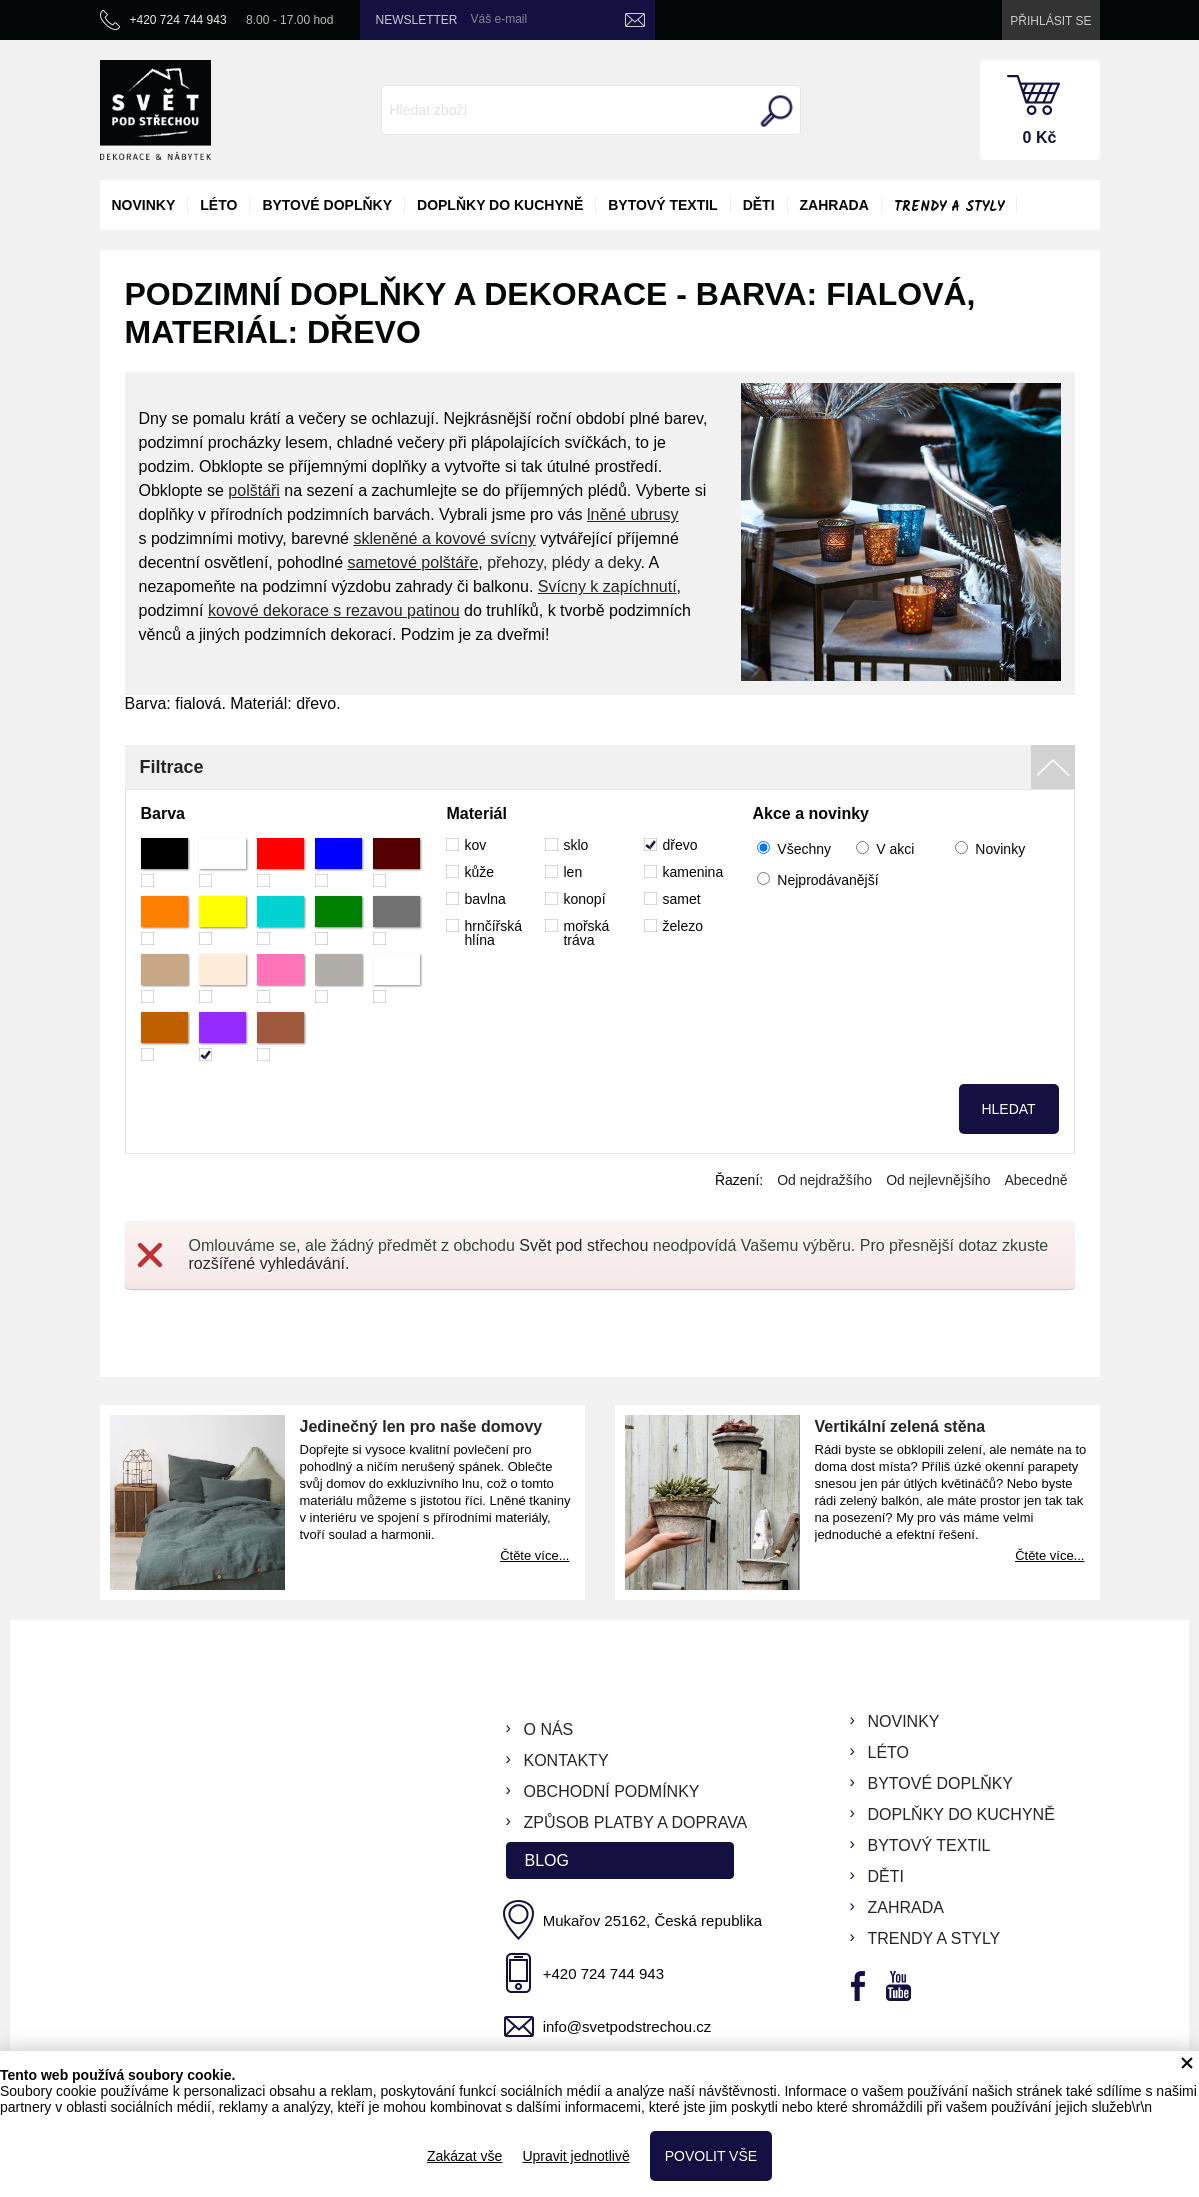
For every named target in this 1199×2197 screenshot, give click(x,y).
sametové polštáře (413, 562)
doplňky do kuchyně (500, 205)
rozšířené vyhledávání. (269, 1263)
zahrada (834, 205)
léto (218, 205)
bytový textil (662, 205)
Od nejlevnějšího (938, 1180)
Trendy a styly (949, 207)
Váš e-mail (499, 19)
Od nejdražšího (824, 1180)
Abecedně (1035, 1180)
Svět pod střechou (583, 1245)
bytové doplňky (327, 205)
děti (759, 205)
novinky (144, 205)
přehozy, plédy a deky (563, 562)
